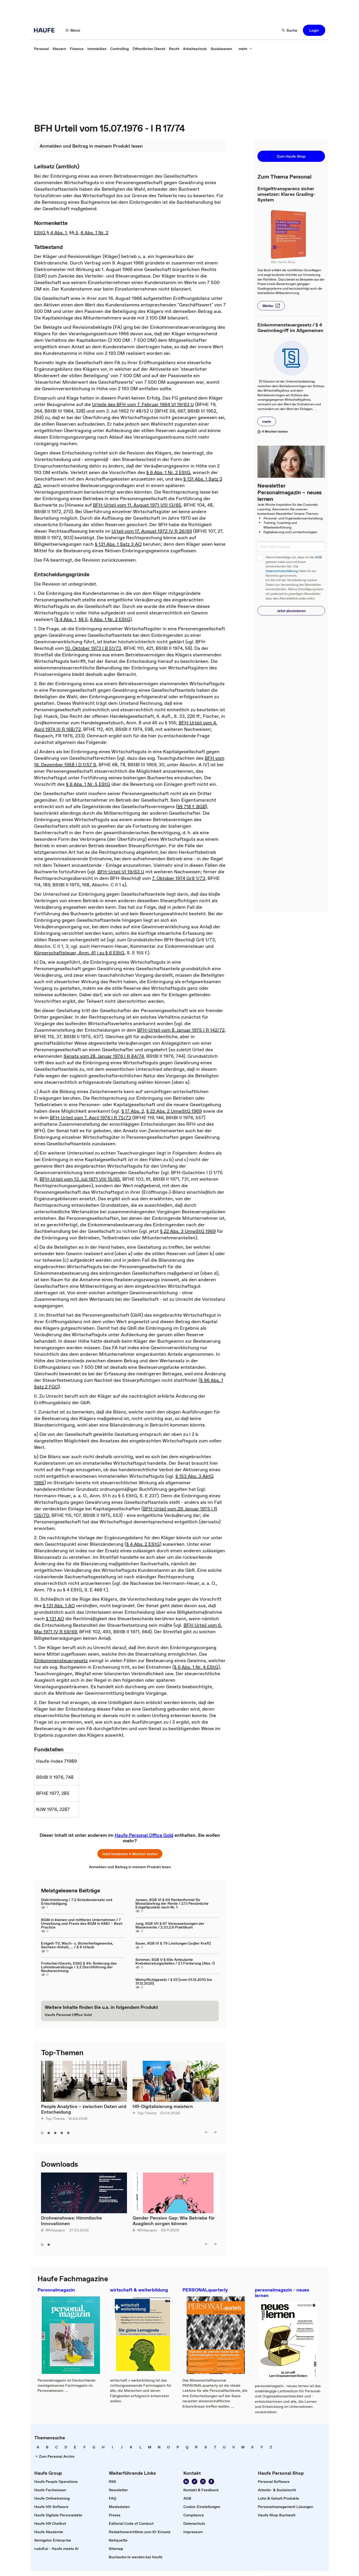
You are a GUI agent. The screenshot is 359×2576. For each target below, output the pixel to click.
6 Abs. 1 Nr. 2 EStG (110, 619)
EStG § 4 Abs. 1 (50, 232)
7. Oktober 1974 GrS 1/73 (178, 878)
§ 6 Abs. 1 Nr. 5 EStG (88, 784)
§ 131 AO (55, 1618)
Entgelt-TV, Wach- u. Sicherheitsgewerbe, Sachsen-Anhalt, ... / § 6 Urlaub (77, 1945)
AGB (318, 557)
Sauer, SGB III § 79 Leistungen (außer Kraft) (173, 1943)
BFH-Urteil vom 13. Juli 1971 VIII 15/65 (80, 1179)
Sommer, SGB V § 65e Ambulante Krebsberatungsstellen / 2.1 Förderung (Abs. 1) (175, 1961)
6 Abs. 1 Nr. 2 (94, 232)
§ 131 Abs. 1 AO (59, 1605)
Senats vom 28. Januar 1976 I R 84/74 (104, 1056)
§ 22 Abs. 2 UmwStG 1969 (174, 1111)
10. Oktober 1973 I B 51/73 (93, 648)
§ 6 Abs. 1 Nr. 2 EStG (168, 472)
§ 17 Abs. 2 (132, 1111)
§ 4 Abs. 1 (66, 619)
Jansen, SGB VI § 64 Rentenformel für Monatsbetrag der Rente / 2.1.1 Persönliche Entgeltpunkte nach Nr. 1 (172, 1903)
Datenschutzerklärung (282, 571)
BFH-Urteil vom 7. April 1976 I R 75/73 (90, 1117)
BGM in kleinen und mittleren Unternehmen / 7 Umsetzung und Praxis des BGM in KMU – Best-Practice (82, 1923)
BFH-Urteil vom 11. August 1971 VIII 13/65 (137, 505)
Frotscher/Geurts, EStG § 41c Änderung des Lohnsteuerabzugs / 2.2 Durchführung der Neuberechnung (79, 1967)
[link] (41, 49)
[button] (73, 30)
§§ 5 (73, 232)
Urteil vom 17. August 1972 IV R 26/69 (152, 531)
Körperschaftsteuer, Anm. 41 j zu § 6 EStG (79, 952)
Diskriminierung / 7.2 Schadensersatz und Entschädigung (76, 1901)
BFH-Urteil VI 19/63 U (120, 871)
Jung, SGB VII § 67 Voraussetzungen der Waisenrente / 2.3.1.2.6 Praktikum (169, 1925)
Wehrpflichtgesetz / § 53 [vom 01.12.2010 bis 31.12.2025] (173, 1981)
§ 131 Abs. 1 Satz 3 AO (118, 544)
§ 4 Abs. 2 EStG (143, 1544)
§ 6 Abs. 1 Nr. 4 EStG (196, 1667)
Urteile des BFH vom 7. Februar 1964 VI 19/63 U (143, 404)
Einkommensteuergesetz (61, 1660)
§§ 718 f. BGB (191, 806)
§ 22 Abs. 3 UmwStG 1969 (188, 1231)
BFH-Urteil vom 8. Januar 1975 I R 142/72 (181, 1030)
